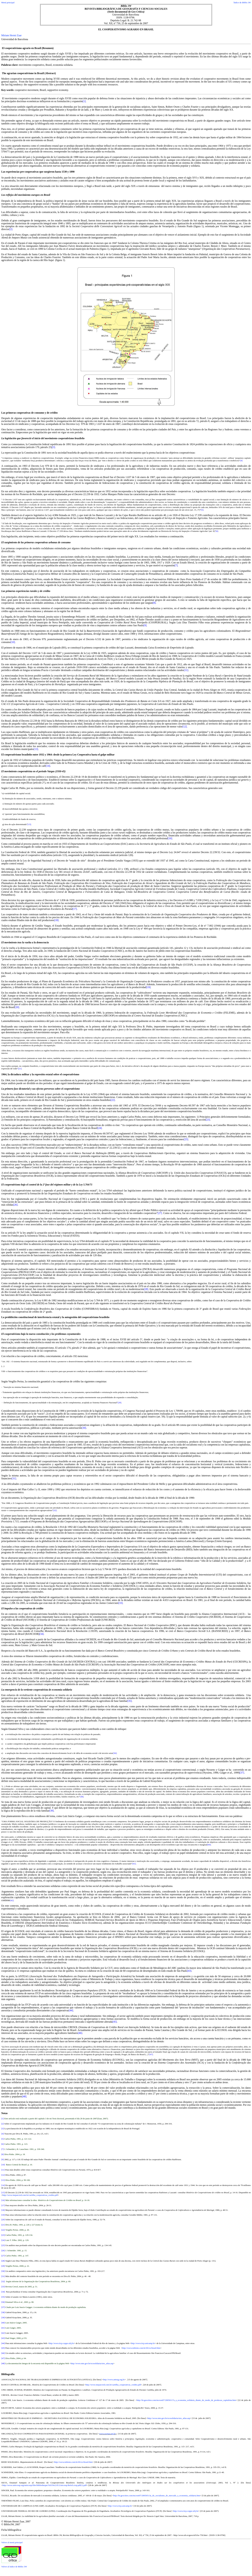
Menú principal (8, 2)
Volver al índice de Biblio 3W (14, 2566)
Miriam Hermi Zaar (11, 35)
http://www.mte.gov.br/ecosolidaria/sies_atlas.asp (92, 2363)
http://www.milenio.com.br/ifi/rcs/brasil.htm (141, 2348)
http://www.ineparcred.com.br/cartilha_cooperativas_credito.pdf (30, 2195)
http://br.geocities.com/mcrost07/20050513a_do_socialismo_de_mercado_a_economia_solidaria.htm (156, 2495)
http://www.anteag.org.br (114, 2379)
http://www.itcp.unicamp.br (143, 2343)
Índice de (242, 2)
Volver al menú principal (12, 2542)
